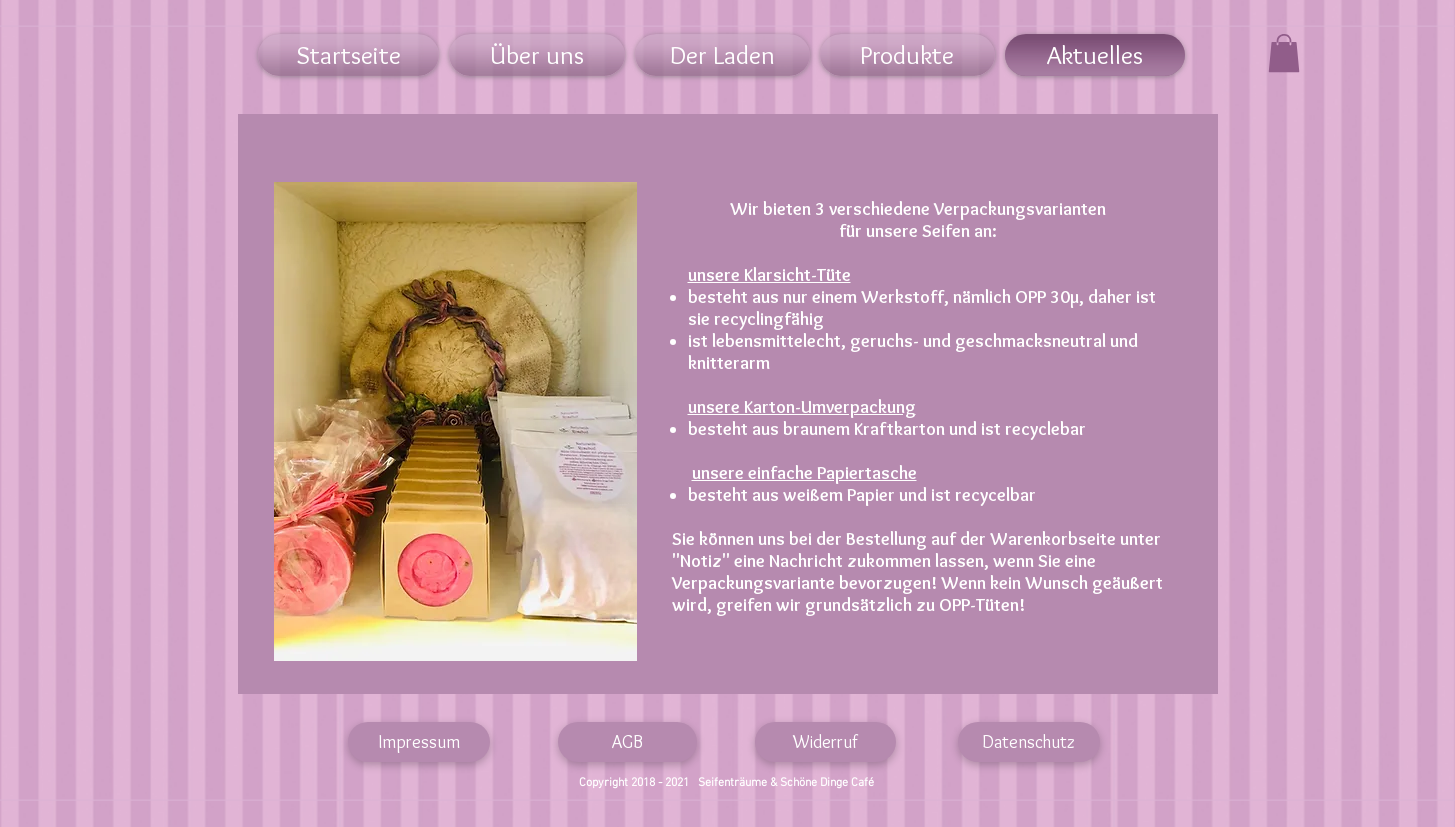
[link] (1284, 53)
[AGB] (627, 742)
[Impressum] (419, 742)
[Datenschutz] (1029, 742)
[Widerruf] (825, 742)
